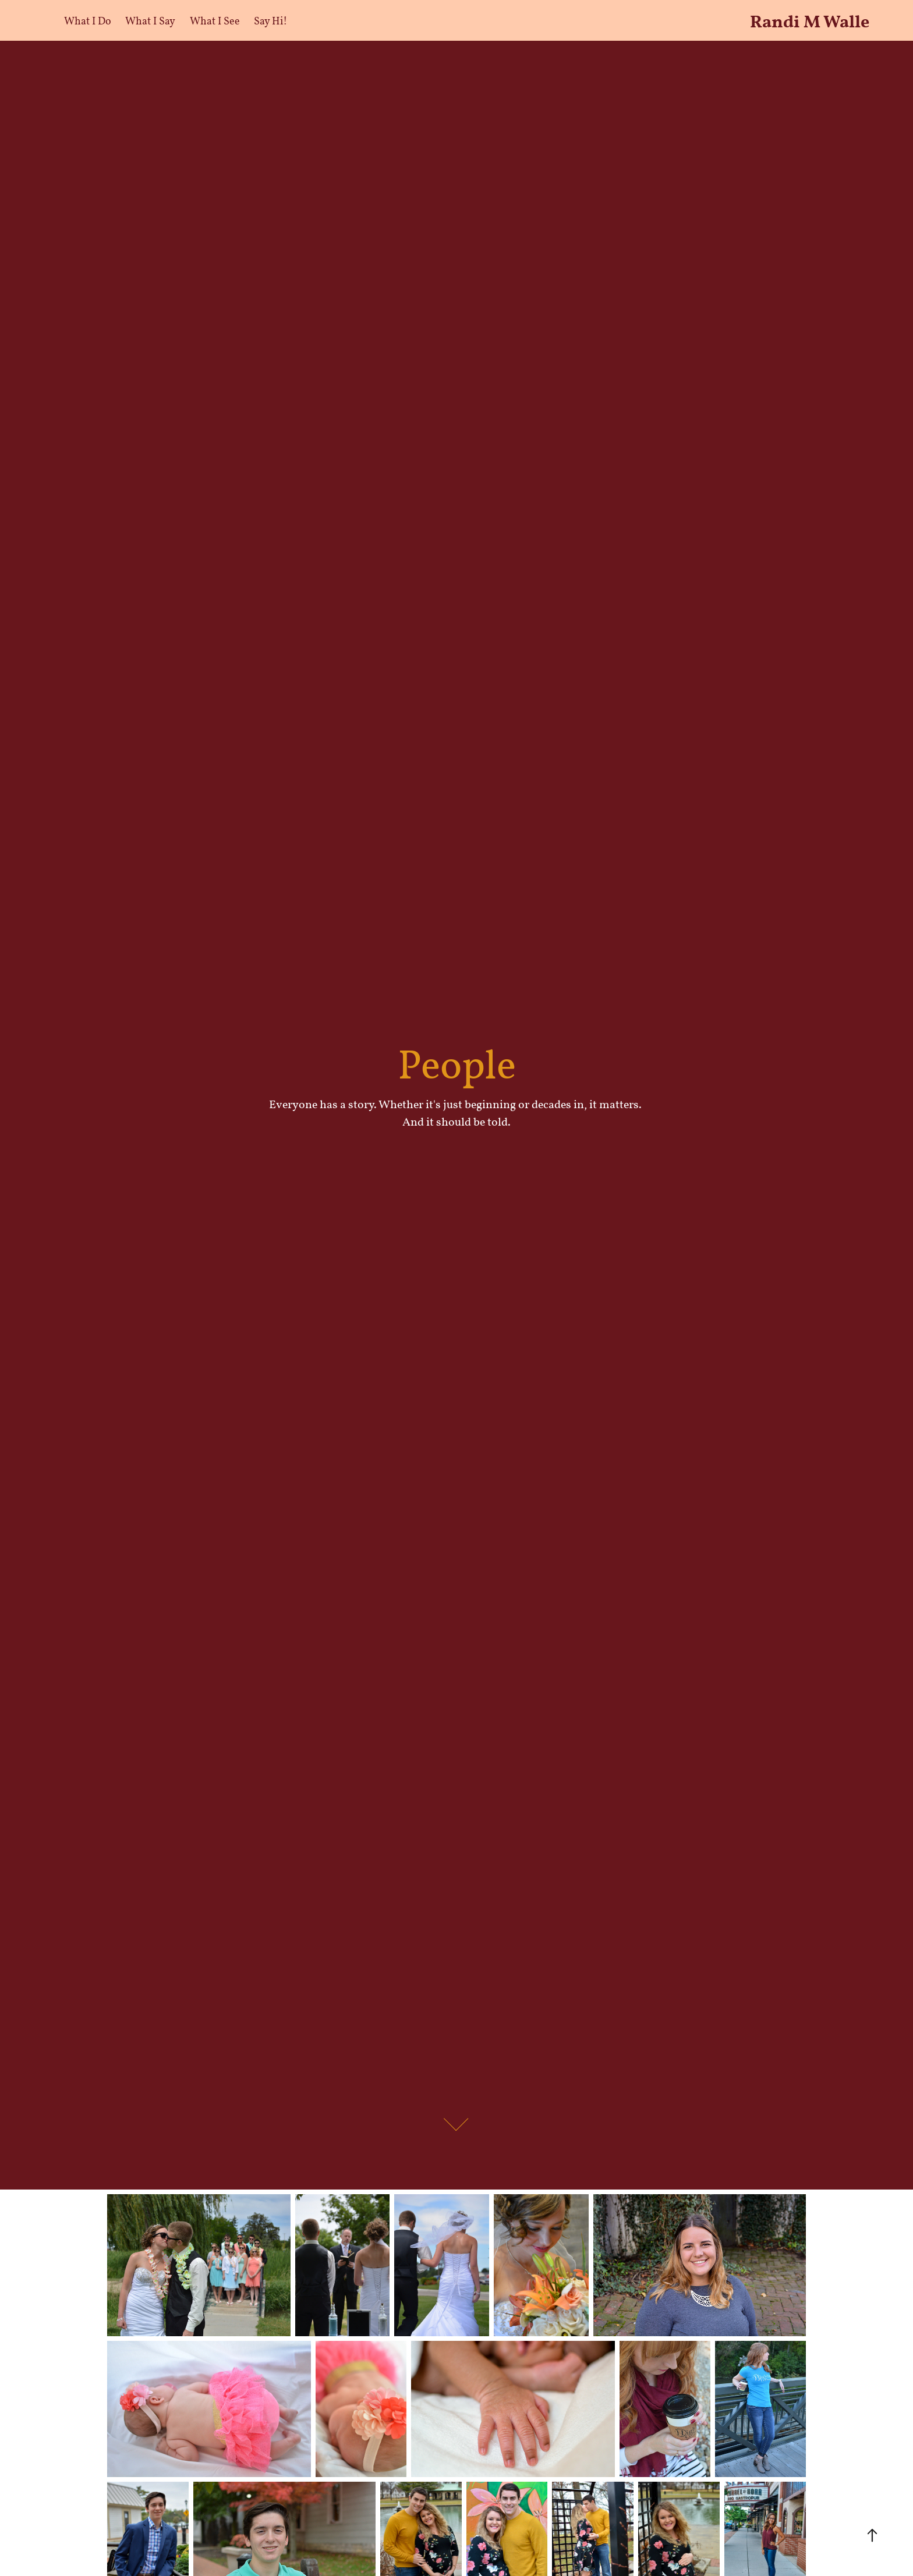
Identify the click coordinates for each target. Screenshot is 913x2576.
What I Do (87, 20)
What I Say (150, 20)
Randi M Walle (809, 20)
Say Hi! (270, 20)
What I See (215, 20)
